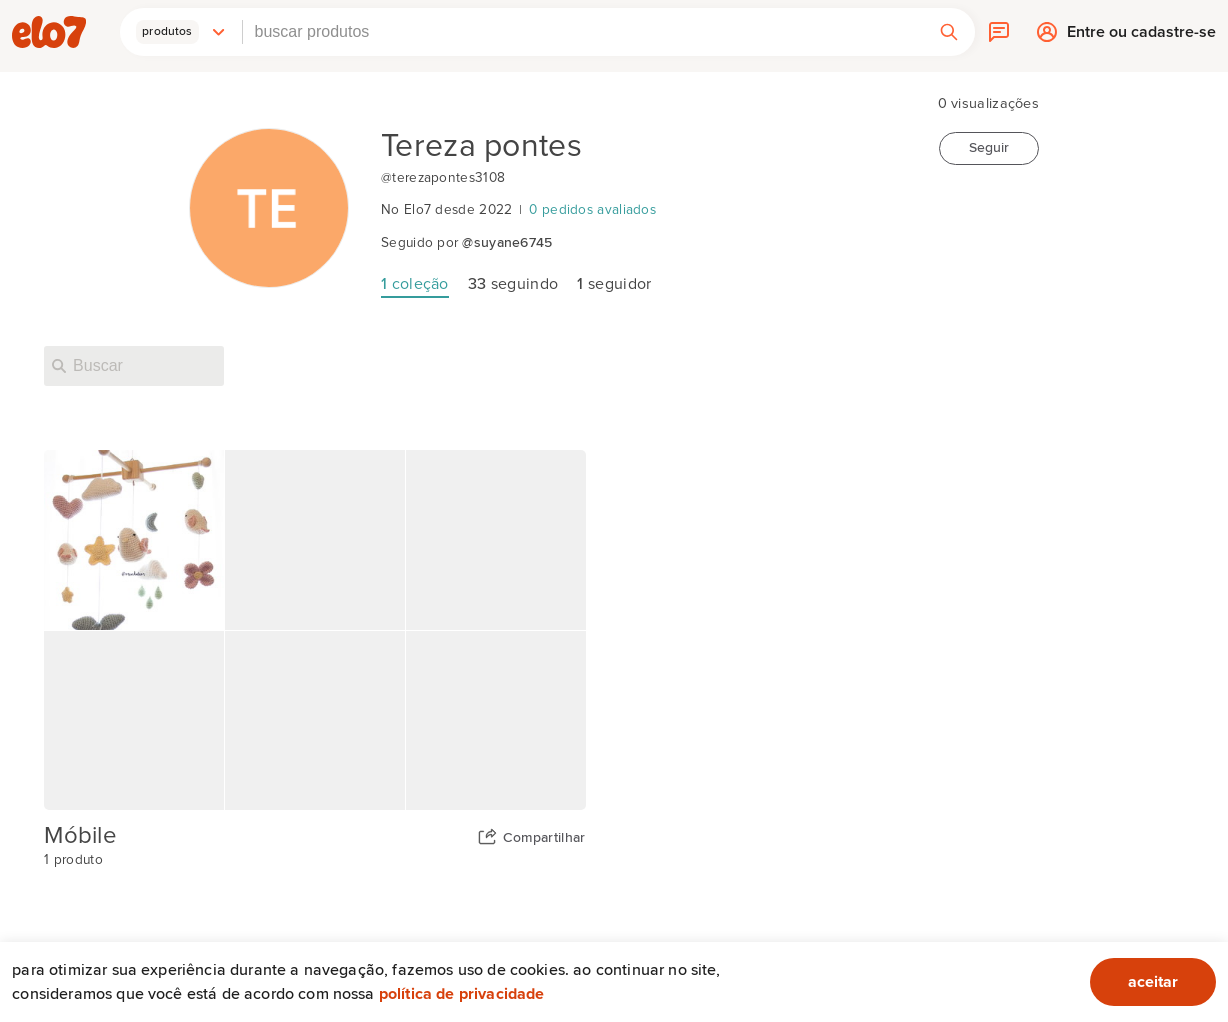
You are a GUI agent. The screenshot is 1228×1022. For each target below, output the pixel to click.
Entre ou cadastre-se (1141, 37)
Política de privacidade (462, 994)
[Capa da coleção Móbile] (314, 630)
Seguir (989, 148)
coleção (415, 284)
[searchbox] (583, 32)
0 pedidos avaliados (592, 210)
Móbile (80, 836)
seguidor (614, 284)
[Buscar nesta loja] (134, 366)
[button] (181, 32)
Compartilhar (544, 838)
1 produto (73, 860)
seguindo (513, 284)
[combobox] (583, 32)
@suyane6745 (507, 243)
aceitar (1153, 982)
